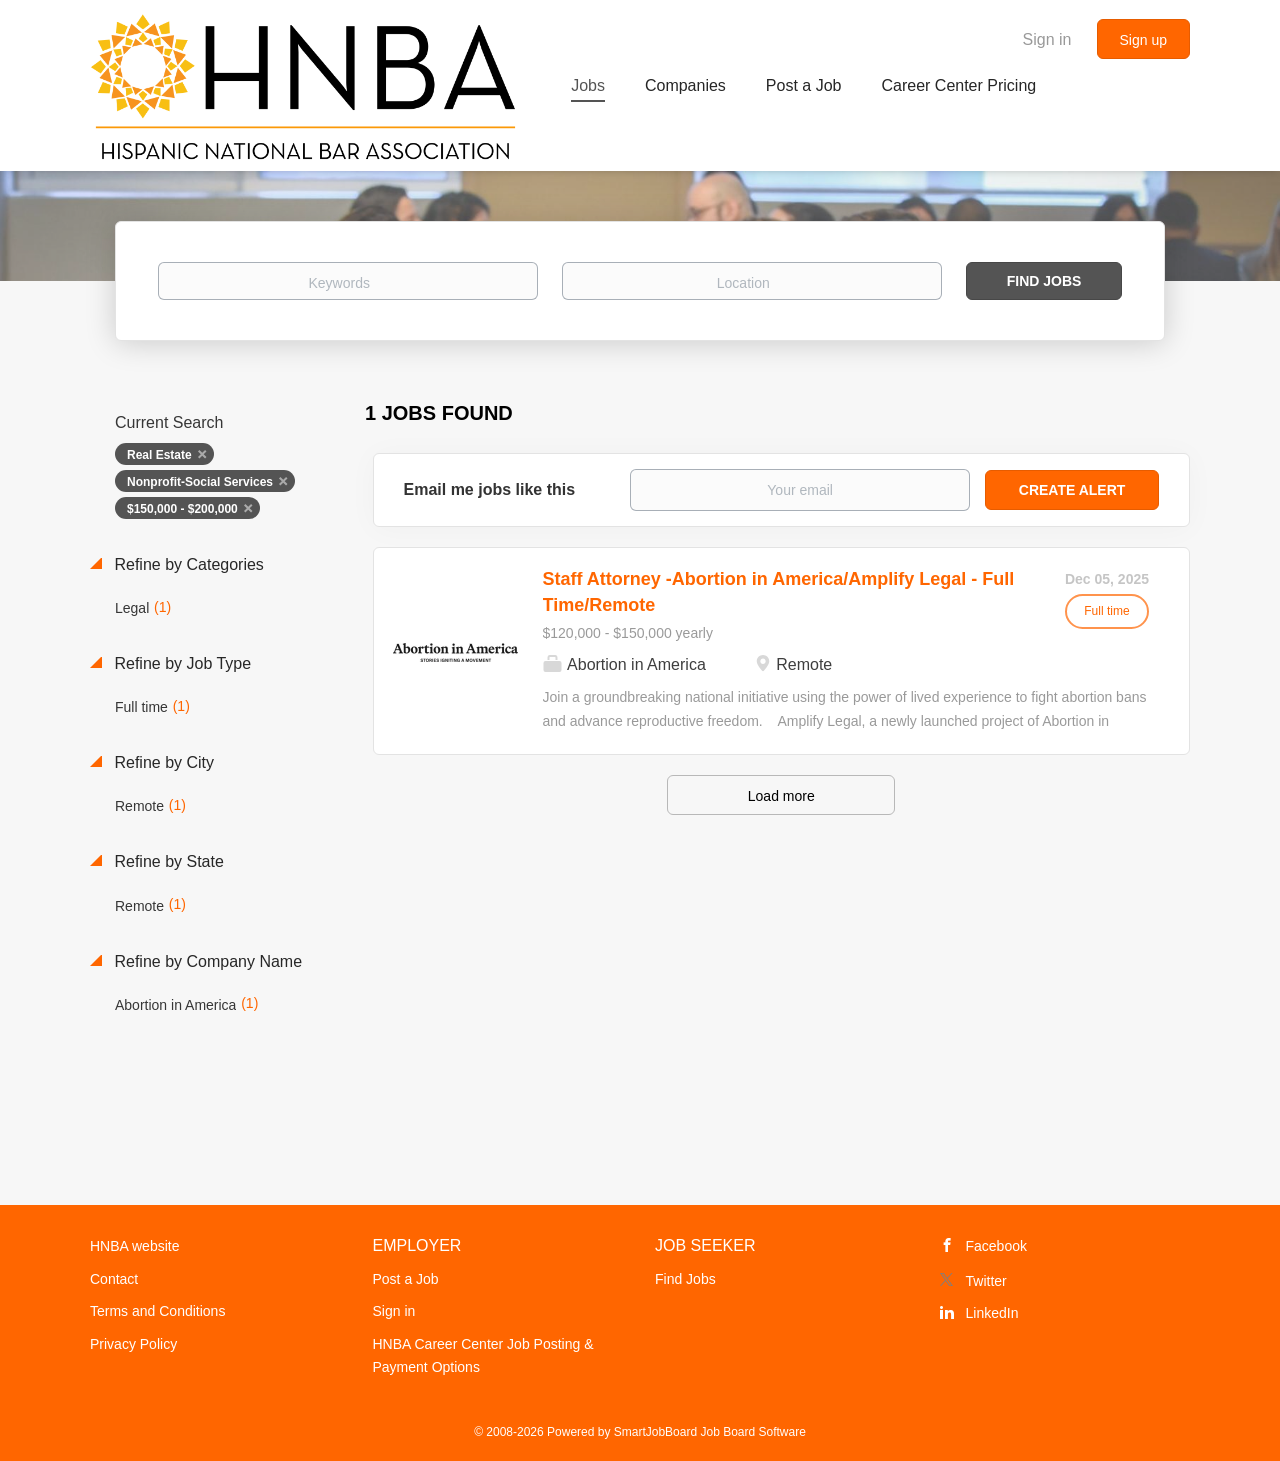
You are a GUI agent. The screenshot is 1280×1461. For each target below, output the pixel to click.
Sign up (1143, 40)
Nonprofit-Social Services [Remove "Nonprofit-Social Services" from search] (200, 482)
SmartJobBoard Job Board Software (710, 1432)
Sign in (1047, 39)
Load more (781, 796)
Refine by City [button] (162, 762)
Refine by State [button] (167, 861)
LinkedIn (992, 1313)
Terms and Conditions (157, 1311)
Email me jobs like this (490, 489)
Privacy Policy (133, 1344)
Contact (114, 1279)
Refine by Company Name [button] (206, 961)
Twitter (986, 1281)
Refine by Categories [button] (187, 564)
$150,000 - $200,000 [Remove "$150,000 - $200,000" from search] (182, 509)
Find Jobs (1044, 281)
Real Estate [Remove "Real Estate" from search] (159, 455)
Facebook (996, 1246)
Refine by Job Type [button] (180, 663)
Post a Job (406, 1279)
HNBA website (134, 1246)
